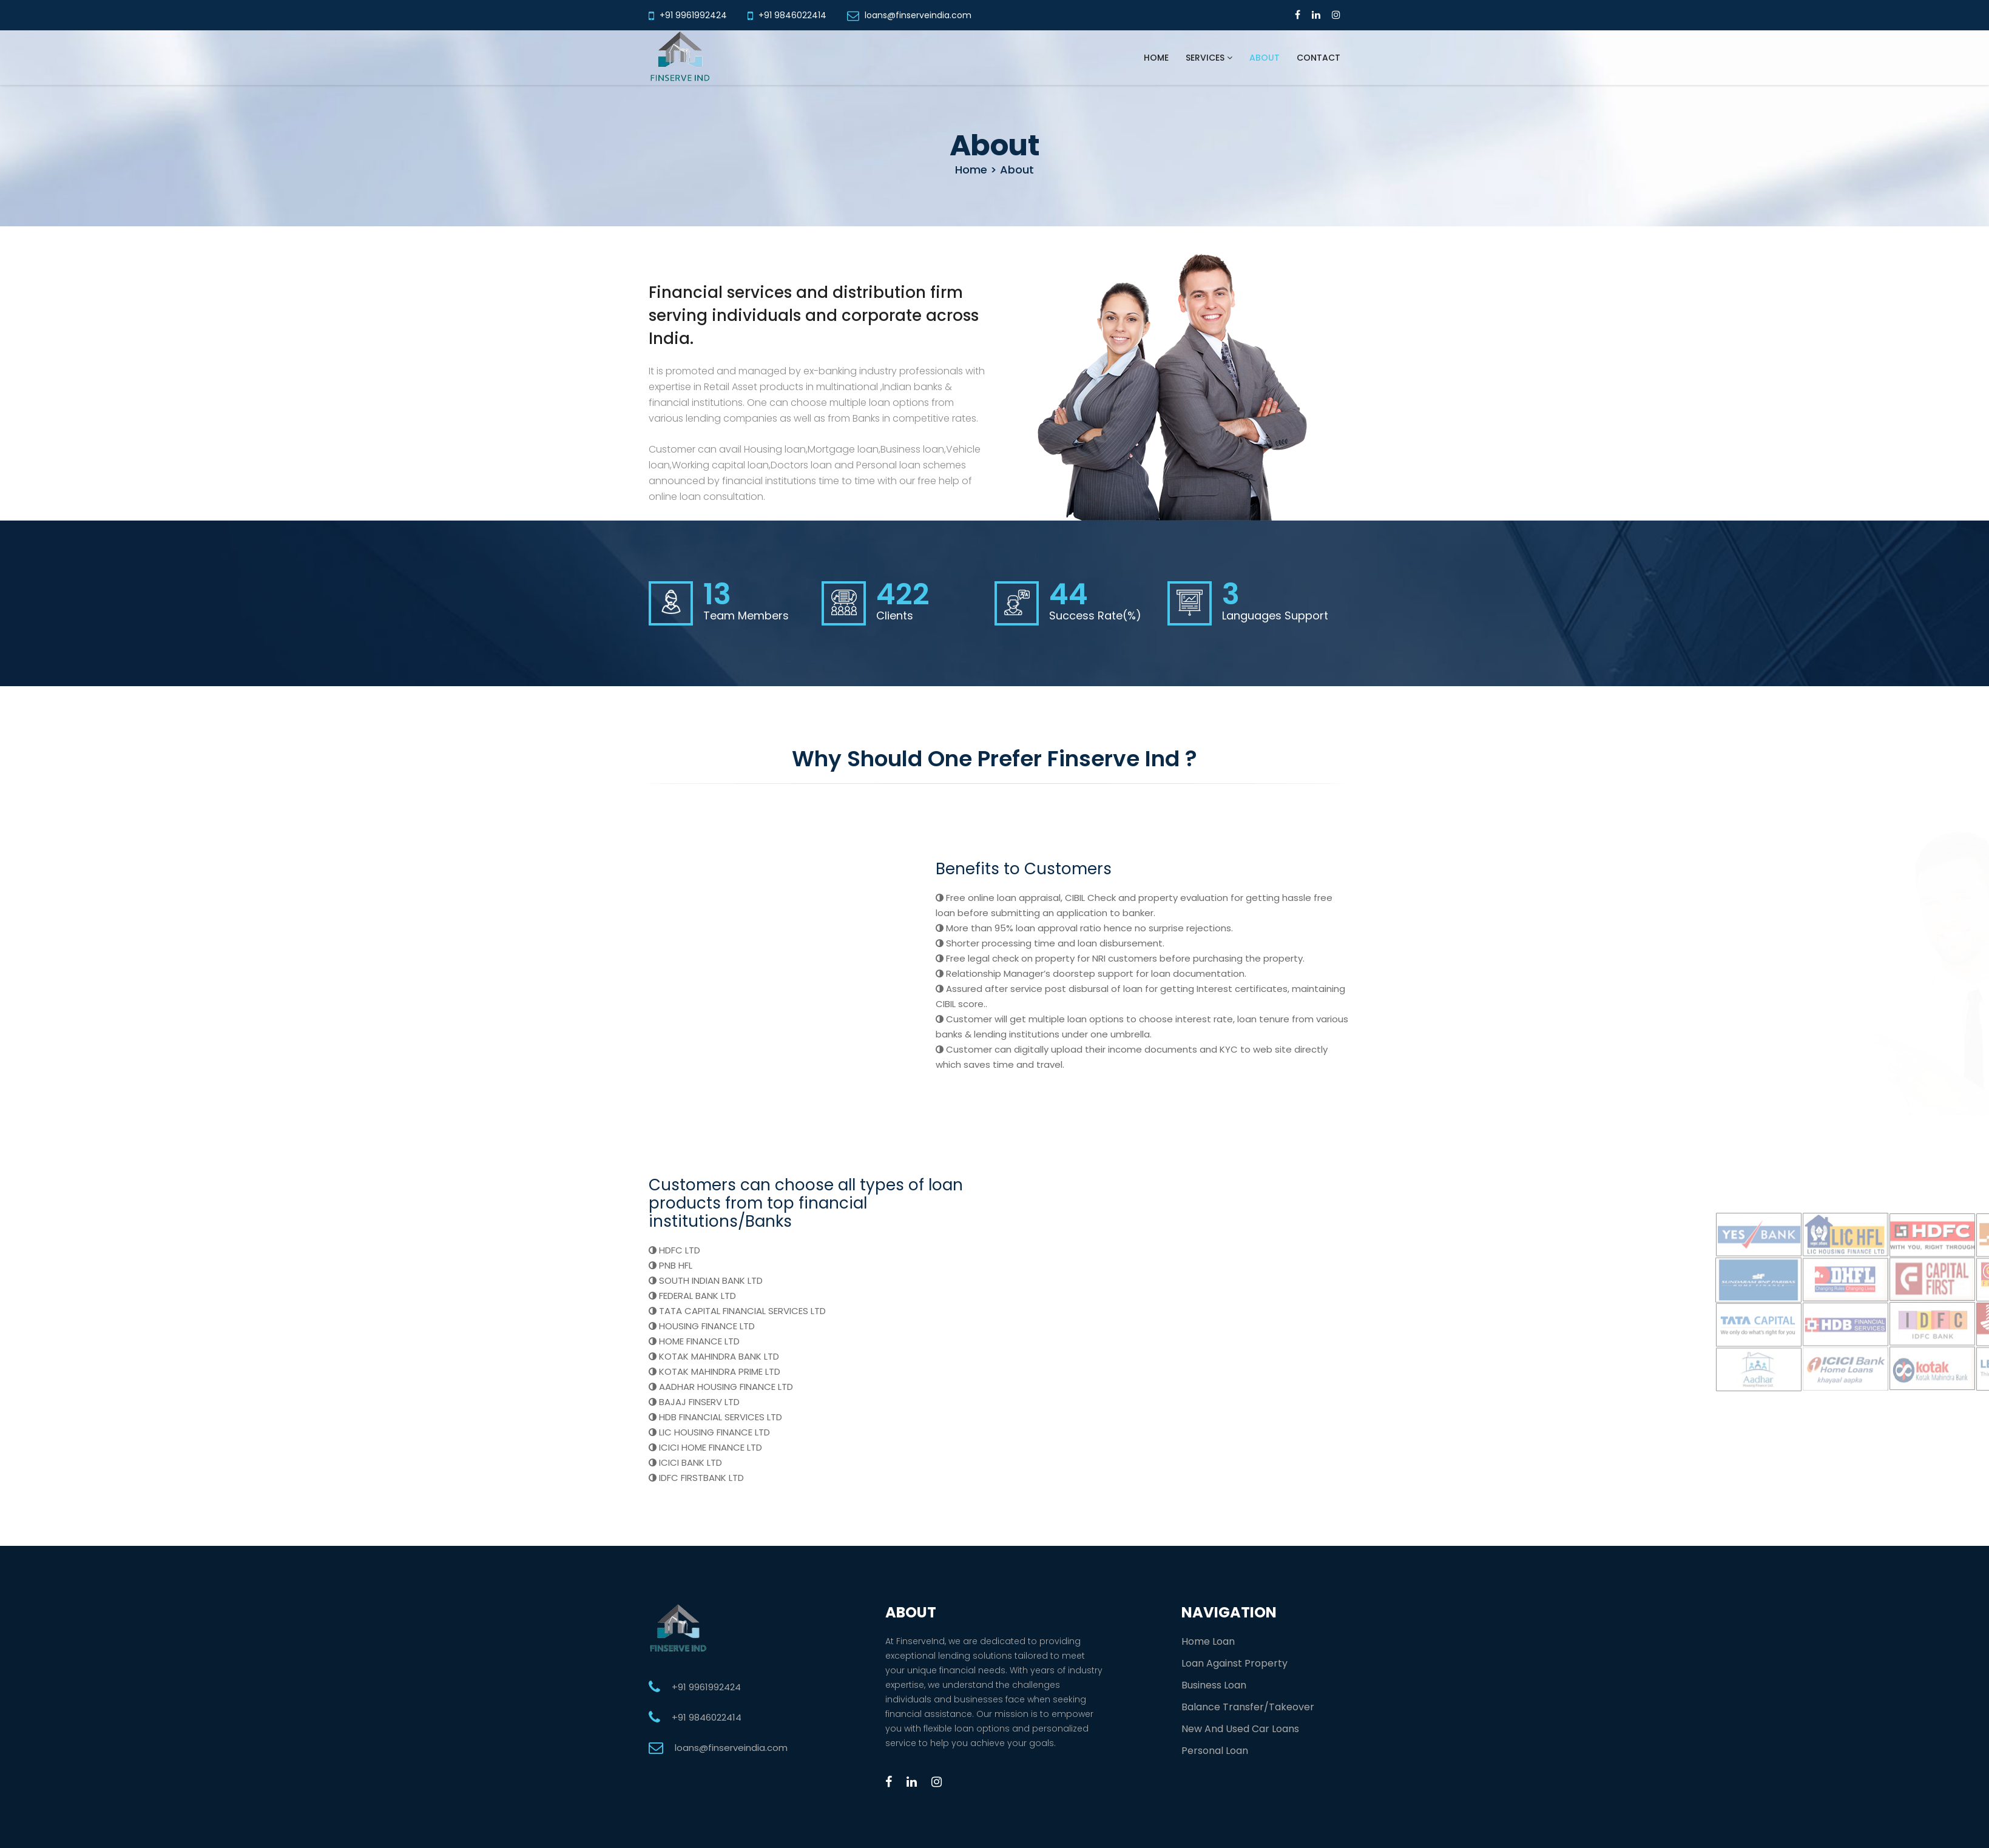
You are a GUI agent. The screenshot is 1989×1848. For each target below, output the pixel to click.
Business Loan (1213, 1685)
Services (1209, 58)
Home (1156, 58)
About (1264, 58)
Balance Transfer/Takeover (1247, 1707)
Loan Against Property (1234, 1663)
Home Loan (1208, 1641)
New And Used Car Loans (1240, 1729)
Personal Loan (1214, 1751)
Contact (1318, 58)
